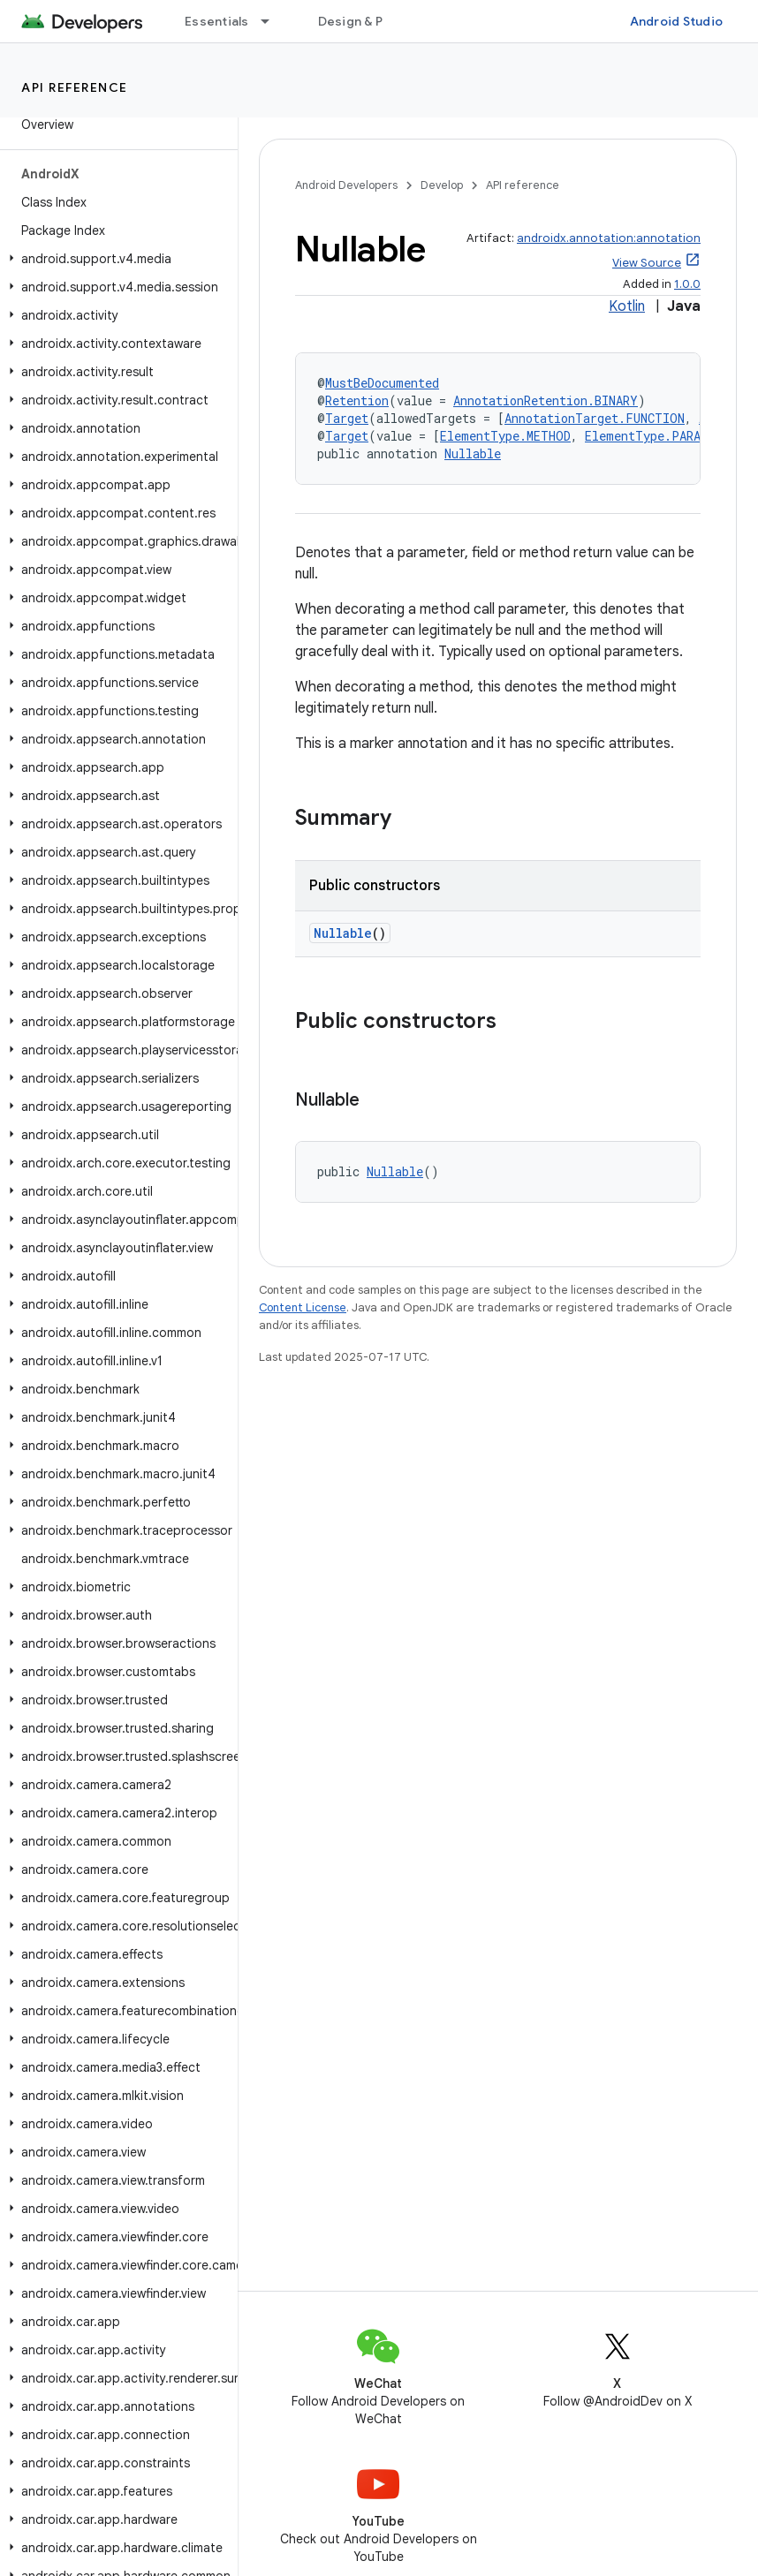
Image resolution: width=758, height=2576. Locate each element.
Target (346, 418)
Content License (302, 1307)
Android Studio (677, 21)
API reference (74, 87)
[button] (115, 259)
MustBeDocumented (382, 382)
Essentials (217, 21)
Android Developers (346, 185)
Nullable (472, 453)
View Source (646, 262)
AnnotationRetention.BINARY (545, 400)
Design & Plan (359, 21)
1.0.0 (687, 283)
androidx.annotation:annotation (609, 238)
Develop (442, 185)
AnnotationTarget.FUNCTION (594, 418)
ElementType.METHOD (505, 435)
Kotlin (627, 306)
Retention (357, 400)
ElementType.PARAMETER (661, 435)
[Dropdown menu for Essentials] (273, 21)
